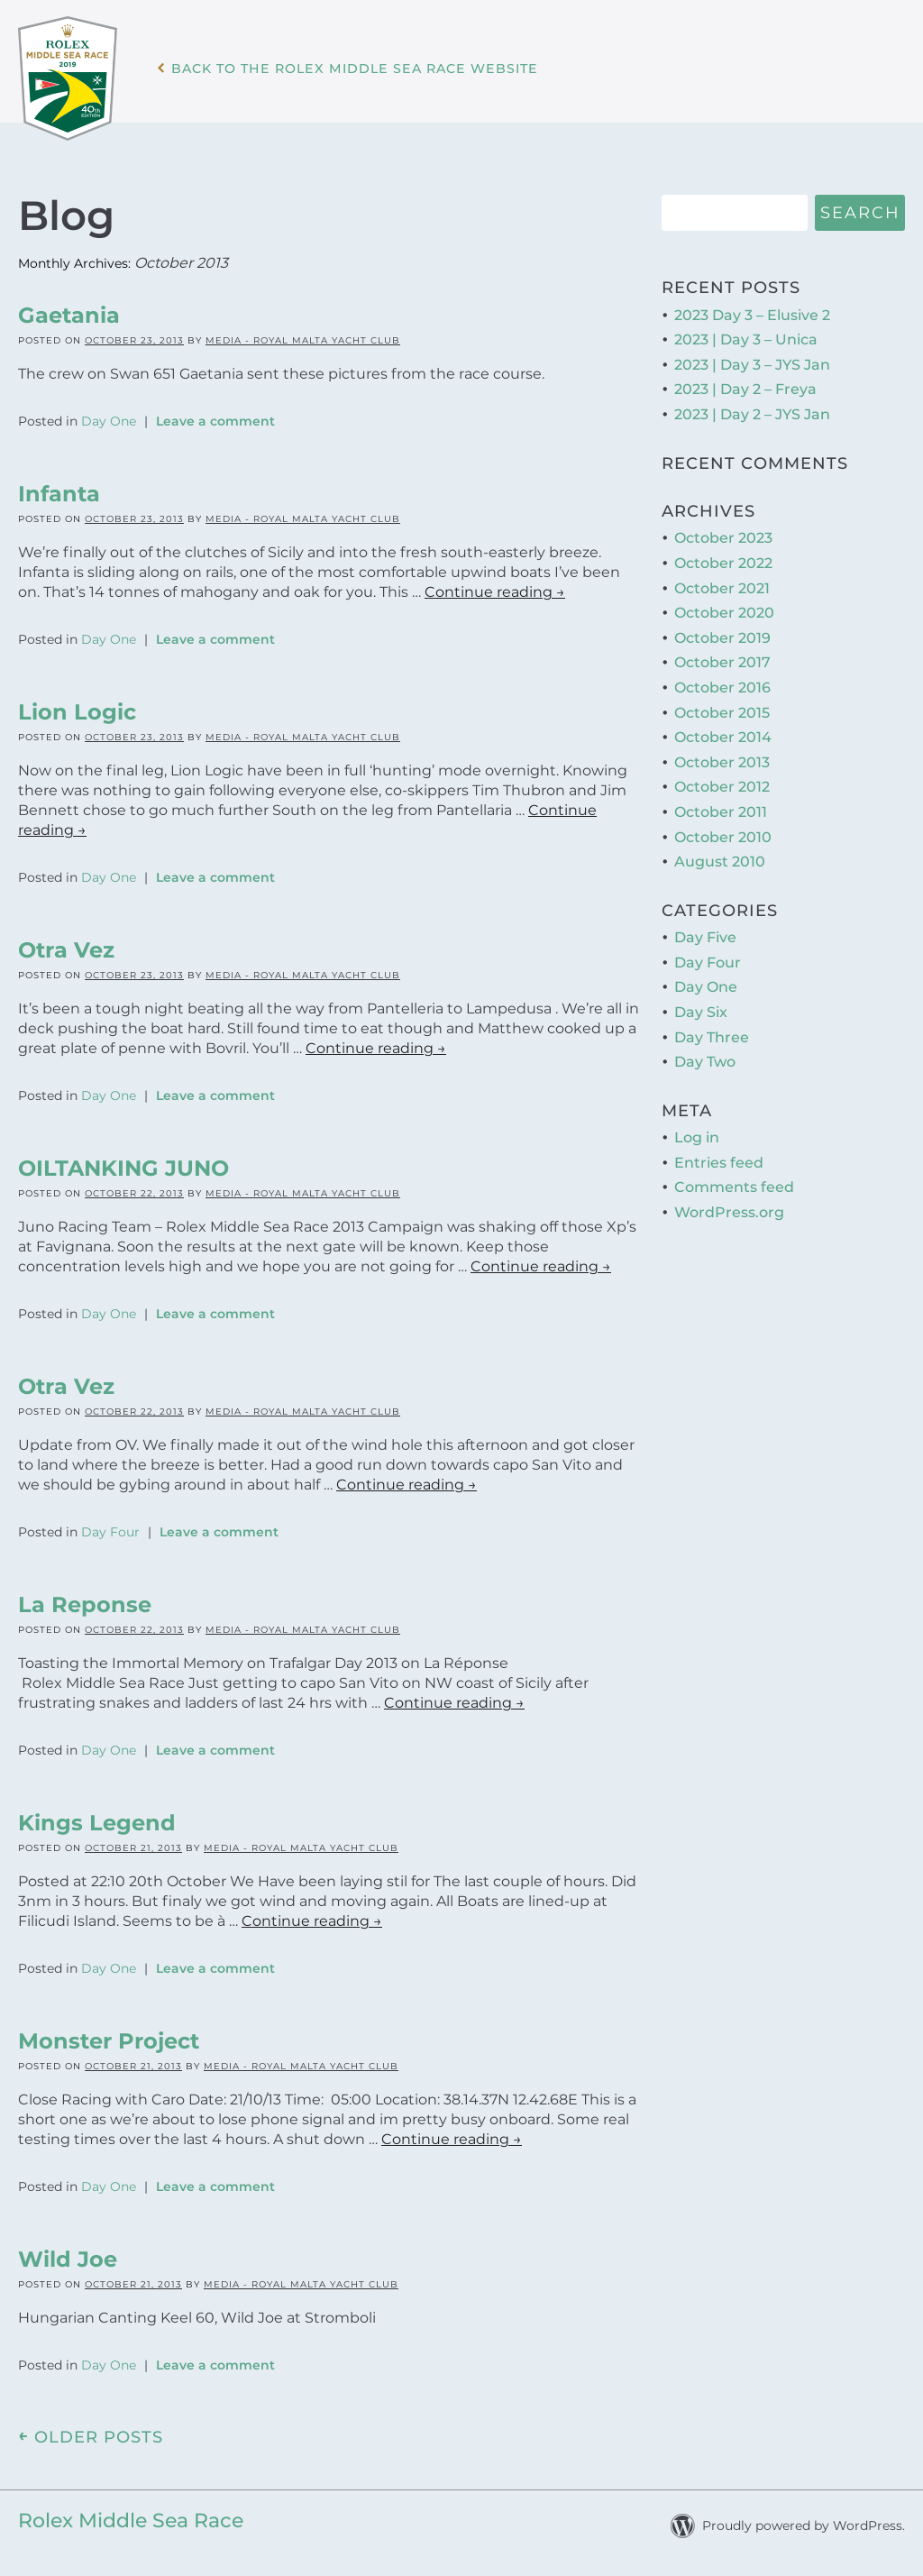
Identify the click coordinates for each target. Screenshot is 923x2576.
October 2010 (723, 833)
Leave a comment (215, 418)
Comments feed (734, 1184)
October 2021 (722, 584)
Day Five (705, 934)
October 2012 (722, 784)
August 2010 (719, 858)
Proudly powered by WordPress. (803, 2523)
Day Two (705, 1059)
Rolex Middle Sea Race (130, 2518)
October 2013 (722, 758)
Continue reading (495, 589)
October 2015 (722, 709)
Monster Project (108, 2038)
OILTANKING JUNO (123, 1165)
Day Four (110, 1529)
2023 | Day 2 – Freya (745, 386)
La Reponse (84, 1602)
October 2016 (722, 684)
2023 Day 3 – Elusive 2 (752, 311)
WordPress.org (729, 1209)
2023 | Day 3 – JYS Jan (752, 362)
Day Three (711, 1033)
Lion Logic (77, 709)
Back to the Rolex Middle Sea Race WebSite (375, 80)
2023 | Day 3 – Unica (746, 336)
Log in (696, 1134)
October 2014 (723, 734)
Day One (108, 418)
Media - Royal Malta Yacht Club (303, 338)
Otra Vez (66, 947)
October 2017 (722, 659)
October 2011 (720, 809)
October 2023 (723, 535)
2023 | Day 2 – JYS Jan (752, 411)
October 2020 (724, 610)
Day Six (700, 1009)
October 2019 (722, 635)
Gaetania (69, 312)
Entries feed (718, 1159)
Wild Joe (67, 2256)
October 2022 (723, 560)
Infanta (59, 491)
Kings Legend (97, 1820)
